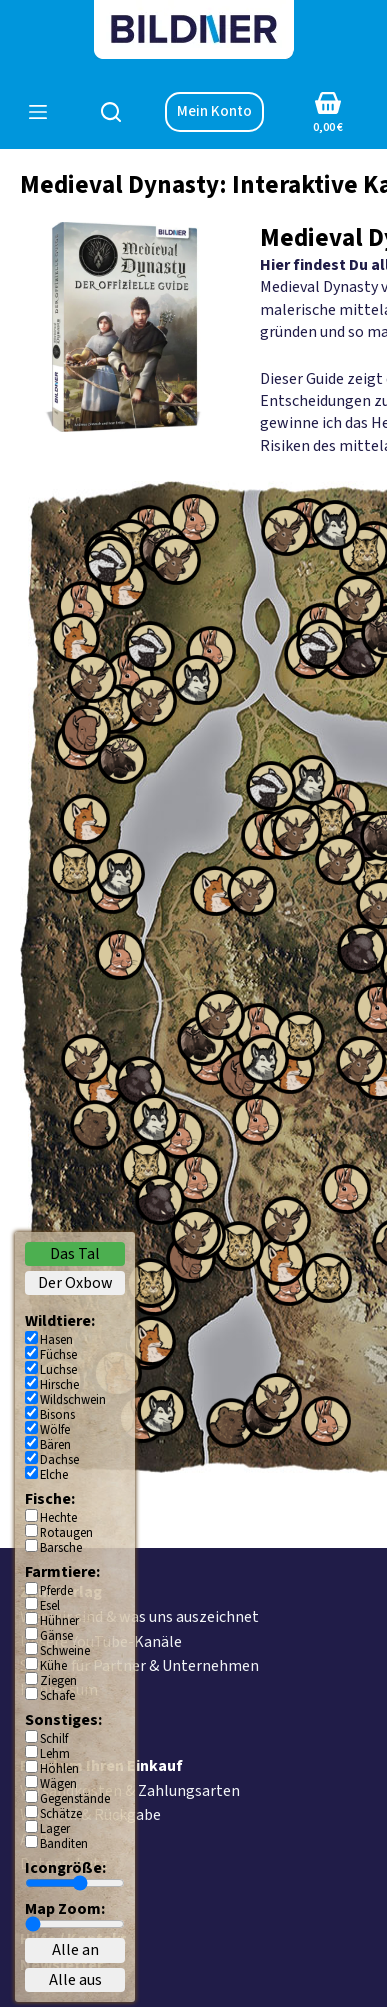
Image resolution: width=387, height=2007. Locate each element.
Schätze (61, 1814)
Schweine (65, 1651)
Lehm (55, 1754)
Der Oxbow (75, 1283)
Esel (50, 1606)
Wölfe (55, 1430)
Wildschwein (73, 1400)
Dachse (59, 1460)
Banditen (64, 1844)
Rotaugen (66, 1533)
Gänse (56, 1636)
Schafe (57, 1696)
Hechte (58, 1518)
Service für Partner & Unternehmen (139, 1666)
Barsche (61, 1548)
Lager (55, 1829)
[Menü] (38, 112)
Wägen (58, 1784)
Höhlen (59, 1769)
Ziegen (58, 1681)
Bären (55, 1445)
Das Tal (75, 1254)
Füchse (58, 1355)
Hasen (56, 1340)
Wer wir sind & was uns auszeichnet (139, 1617)
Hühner (59, 1621)
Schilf (54, 1739)
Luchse (58, 1370)
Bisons (57, 1415)
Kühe (53, 1666)
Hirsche (59, 1385)
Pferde (56, 1591)
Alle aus (75, 1980)
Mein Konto (214, 111)
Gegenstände (75, 1799)
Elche (54, 1475)
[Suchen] (111, 112)
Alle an (75, 1950)
